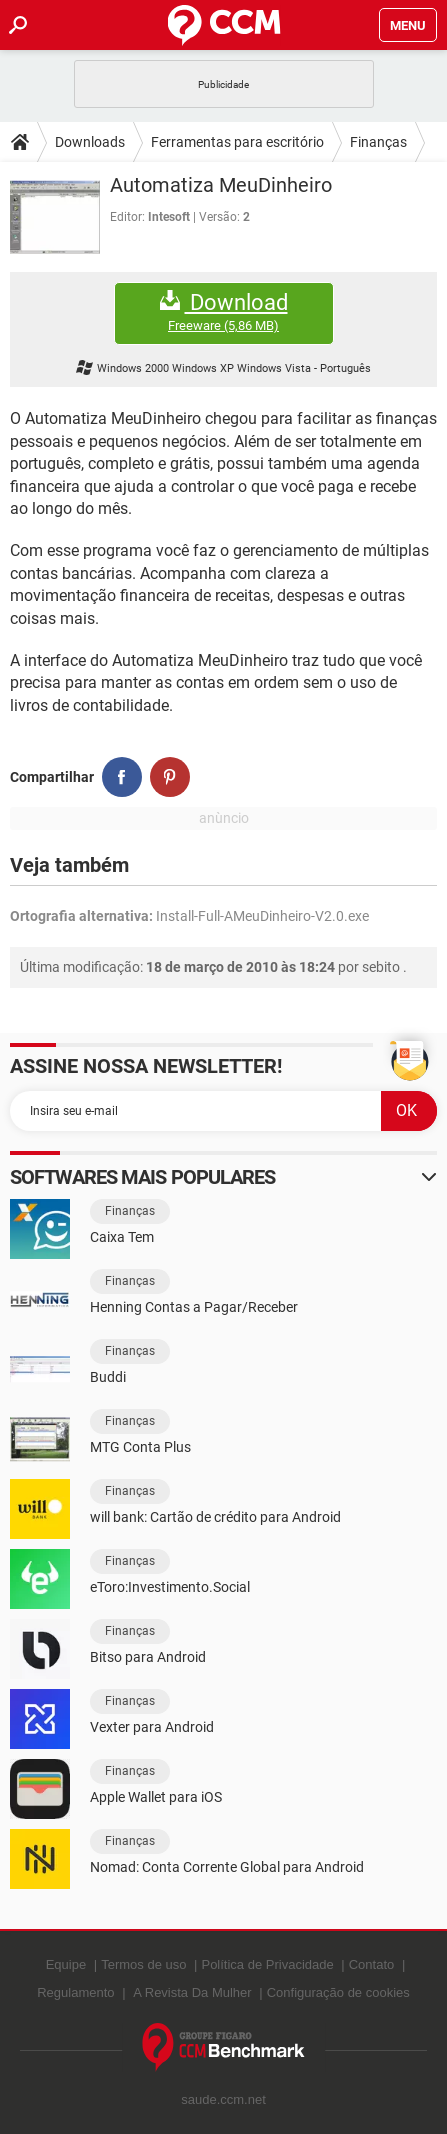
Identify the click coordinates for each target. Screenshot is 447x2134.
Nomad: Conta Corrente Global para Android (227, 1867)
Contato (372, 1964)
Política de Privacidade (267, 1964)
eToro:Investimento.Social (170, 1587)
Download (224, 312)
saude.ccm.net (223, 2099)
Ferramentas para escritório (237, 142)
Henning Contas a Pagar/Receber (194, 1307)
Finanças (378, 142)
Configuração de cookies (338, 1992)
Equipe (66, 1964)
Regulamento (75, 1992)
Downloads (90, 142)
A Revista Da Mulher (192, 1992)
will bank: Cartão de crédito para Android (215, 1517)
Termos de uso (143, 1964)
